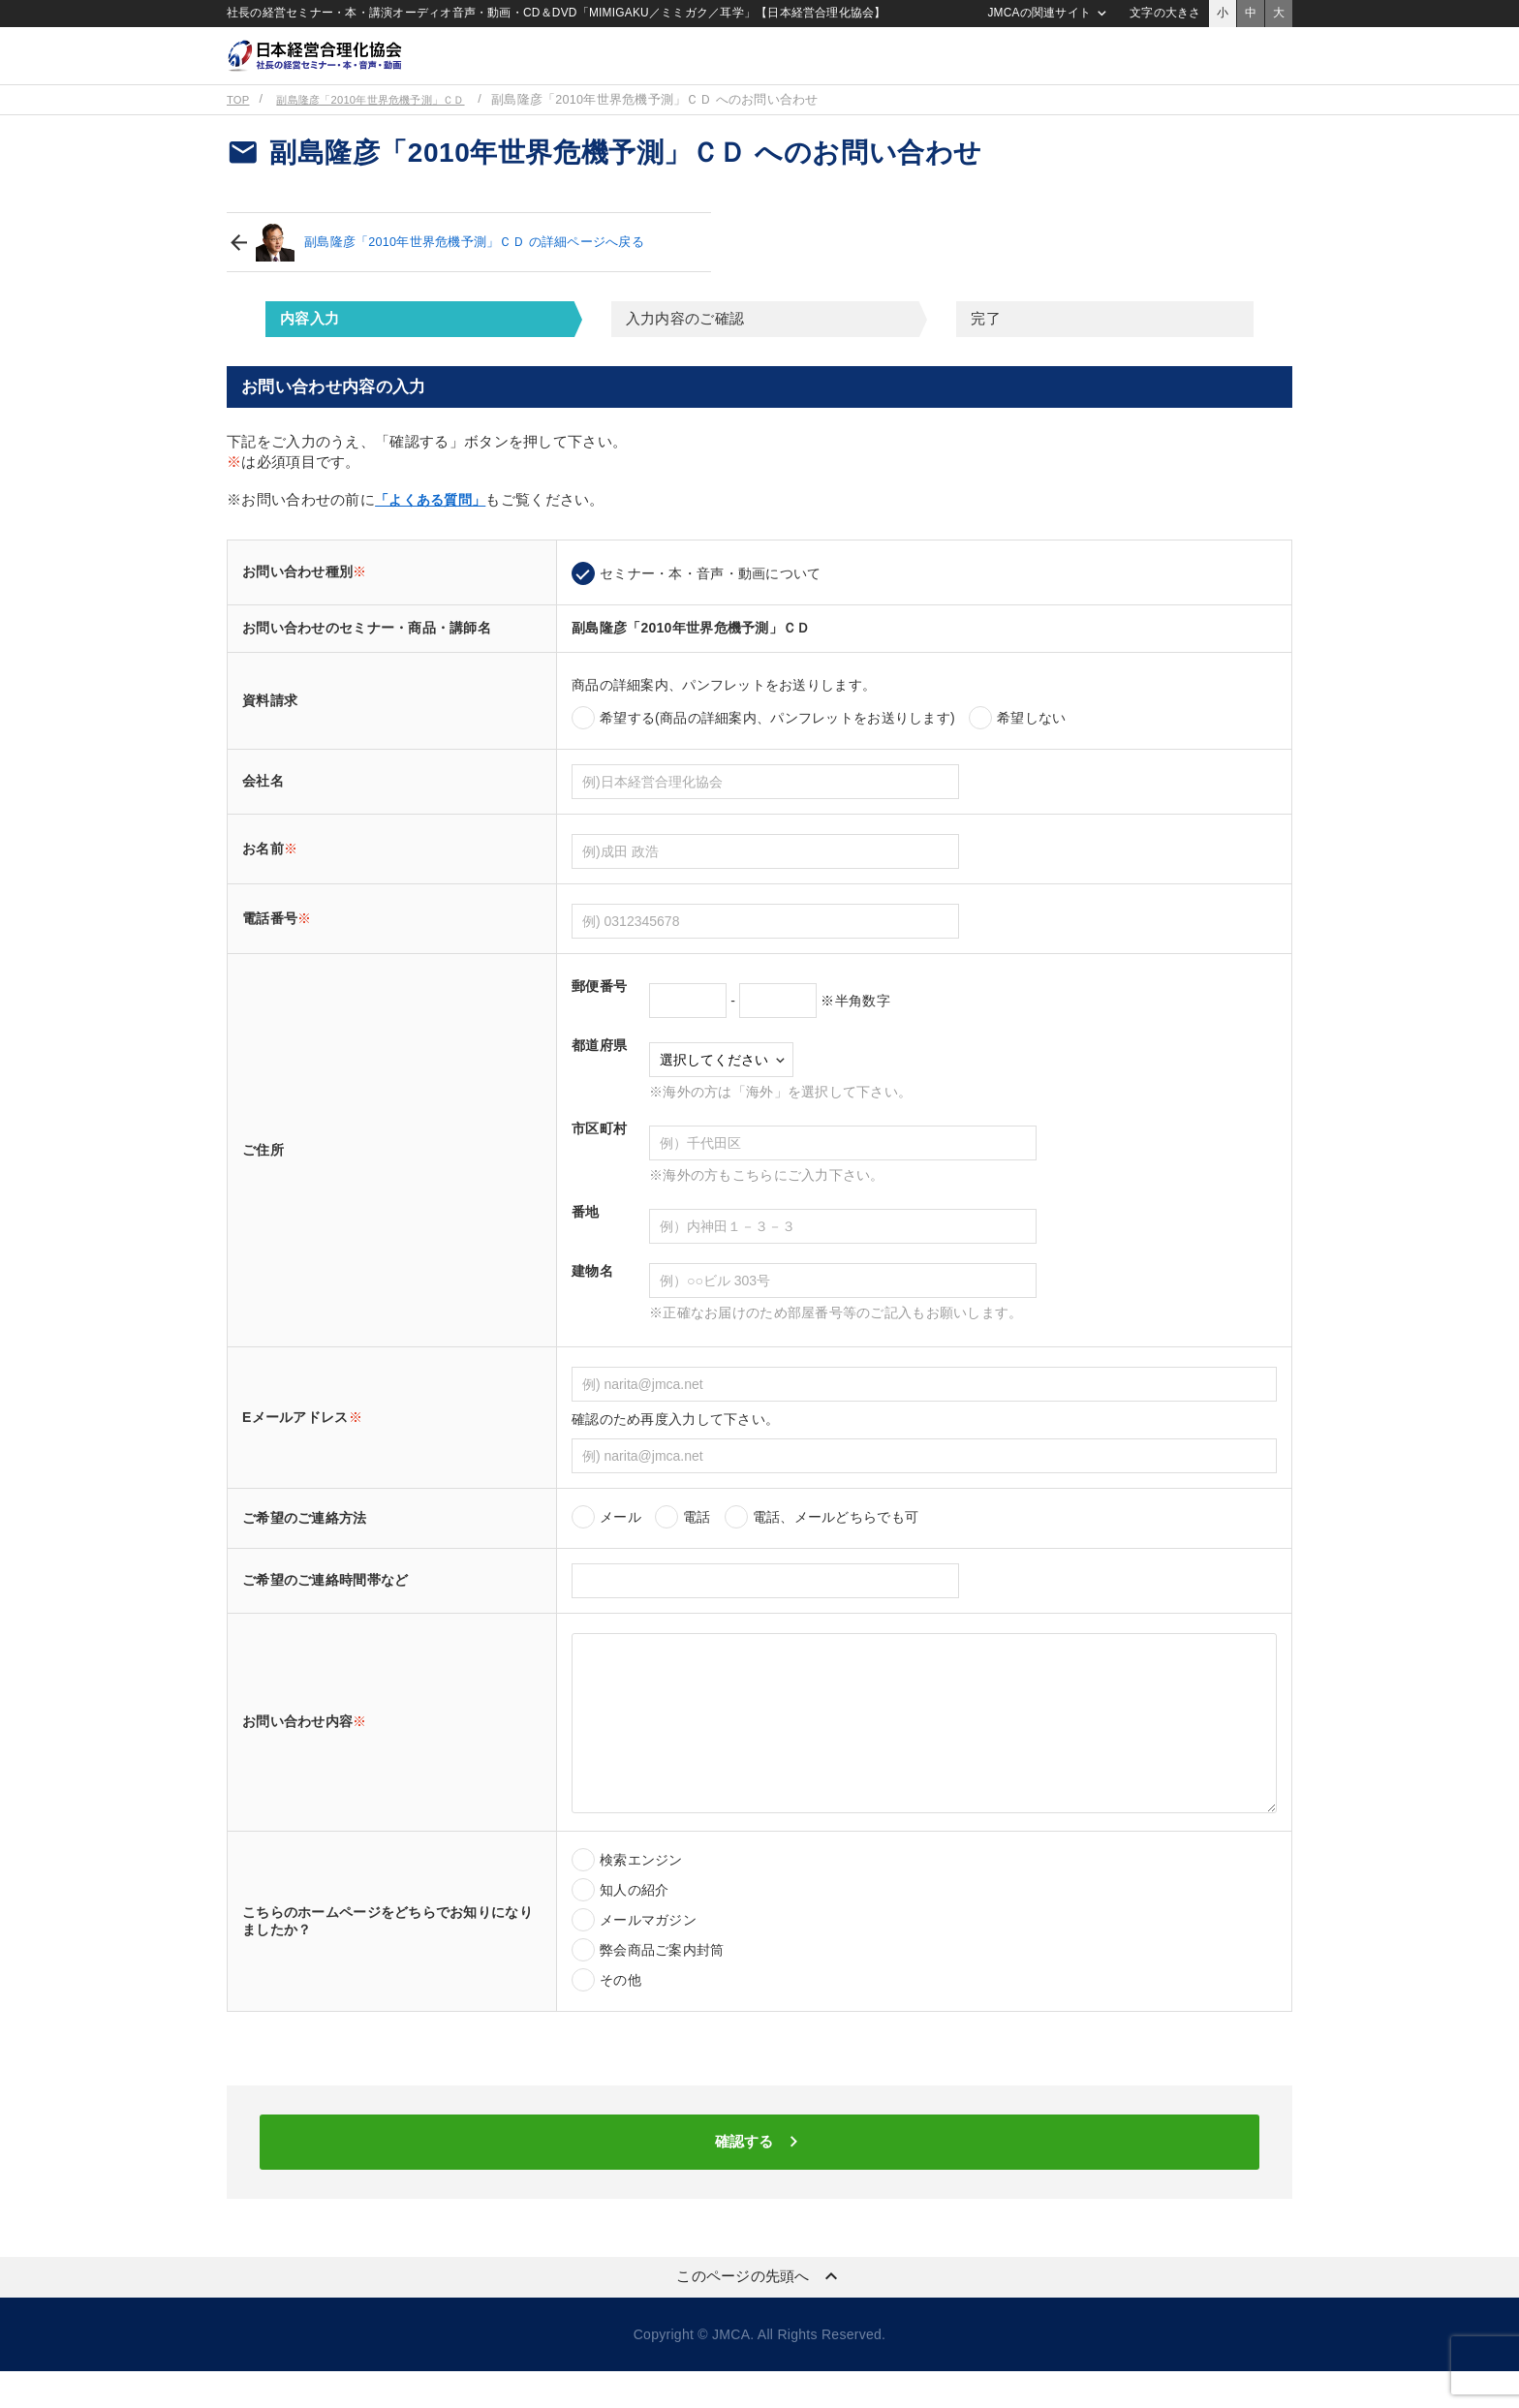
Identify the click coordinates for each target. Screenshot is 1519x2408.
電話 (697, 1546)
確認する (759, 2175)
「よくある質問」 (434, 528)
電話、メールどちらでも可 (835, 1546)
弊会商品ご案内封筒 (662, 1979)
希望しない (1031, 747)
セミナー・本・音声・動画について (710, 602)
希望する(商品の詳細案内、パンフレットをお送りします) (777, 747)
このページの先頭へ (759, 2313)
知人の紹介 (634, 1919)
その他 (620, 2009)
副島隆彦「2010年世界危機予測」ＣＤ (389, 128)
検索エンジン (641, 1889)
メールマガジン (648, 1949)
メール (620, 1546)
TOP (239, 128)
